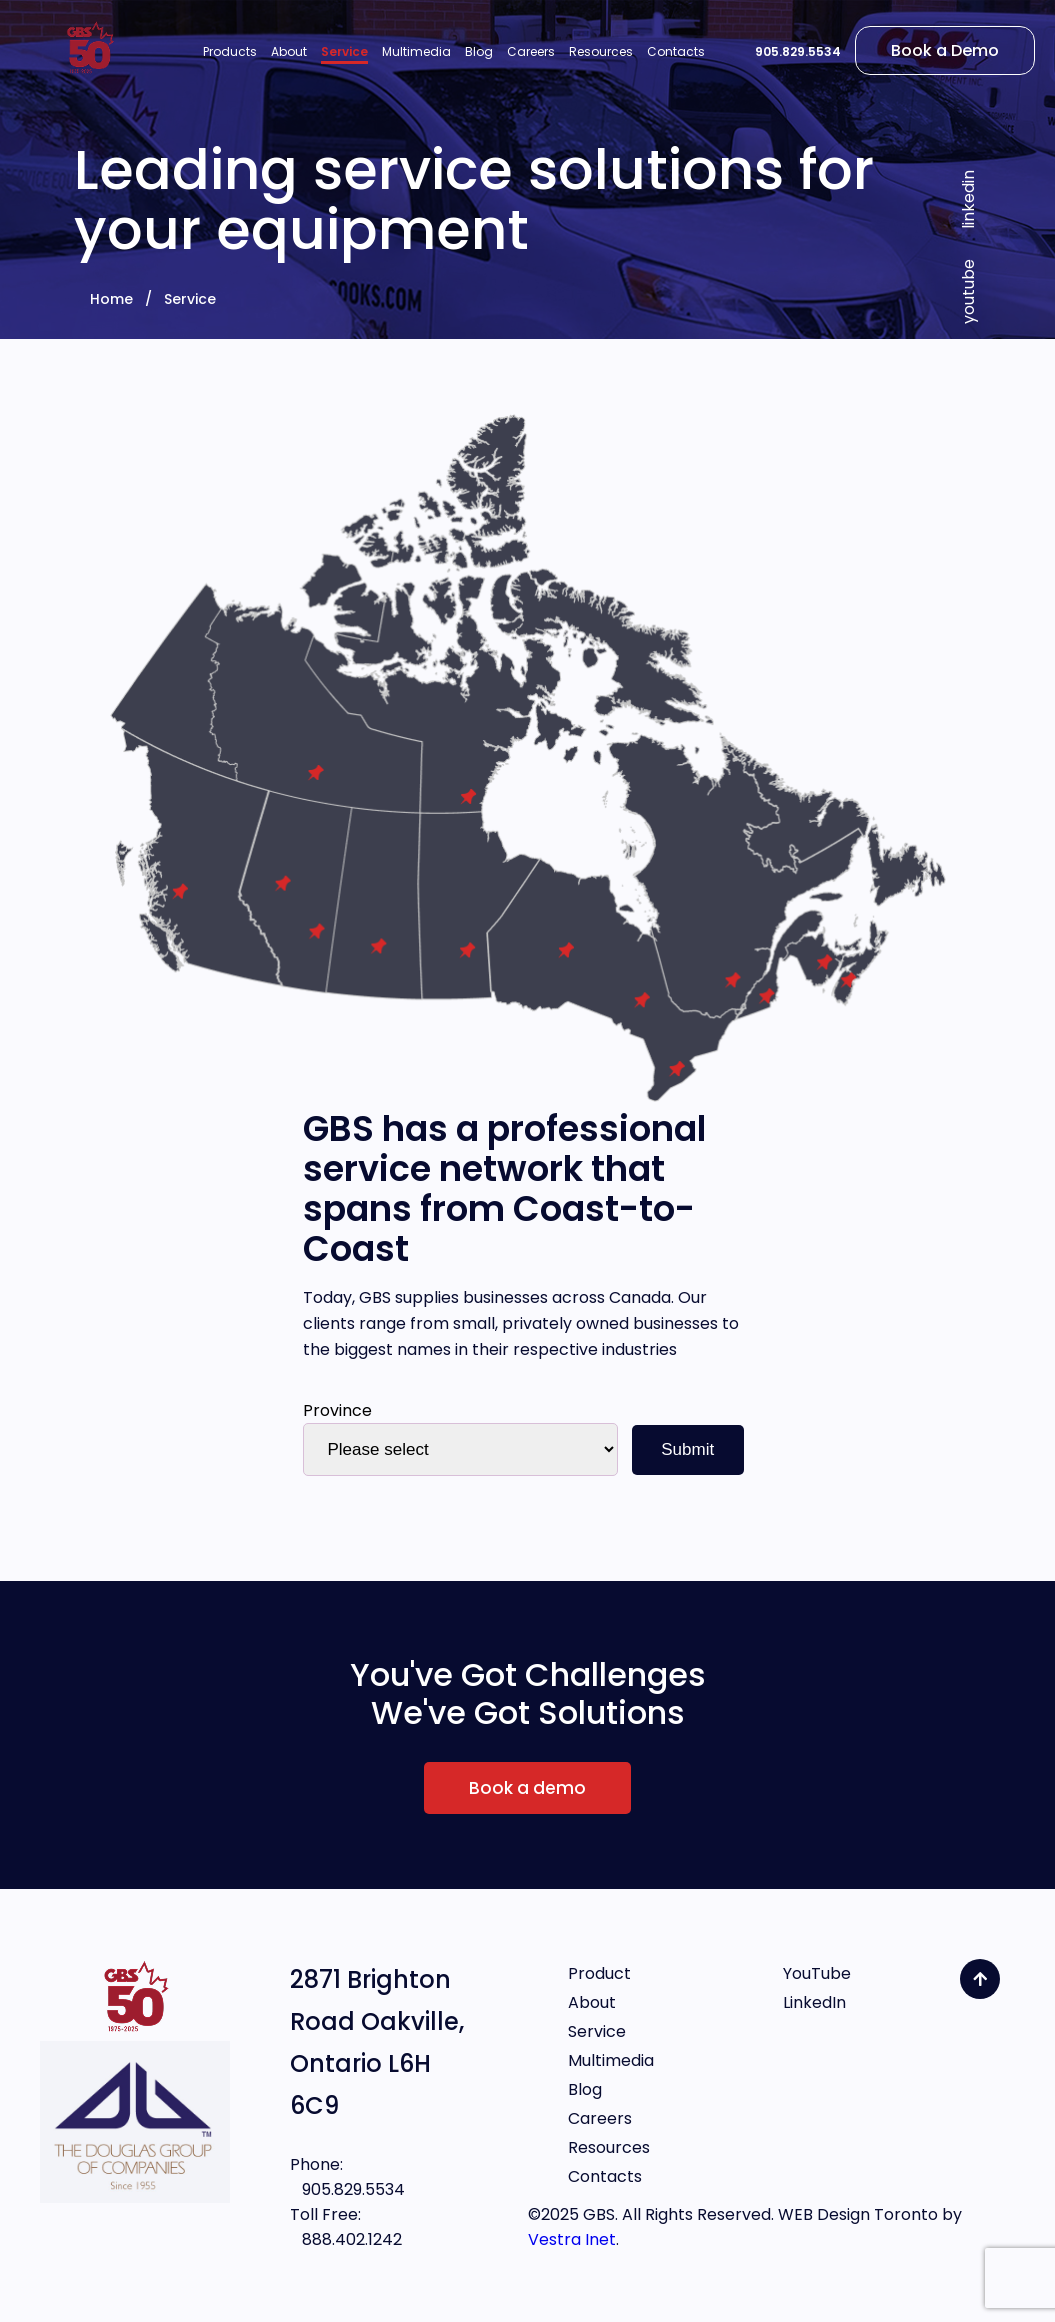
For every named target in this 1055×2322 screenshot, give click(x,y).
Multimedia (611, 2060)
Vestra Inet (572, 2239)
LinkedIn (814, 2002)
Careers (600, 2118)
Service (190, 299)
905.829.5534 (798, 51)
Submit (687, 1449)
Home (111, 299)
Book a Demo (945, 50)
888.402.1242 (346, 2239)
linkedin (968, 199)
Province (337, 1410)
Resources (609, 2147)
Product (599, 1973)
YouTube (817, 1973)
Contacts (605, 2176)
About (592, 2002)
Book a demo (527, 1788)
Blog (585, 2089)
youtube (968, 291)
